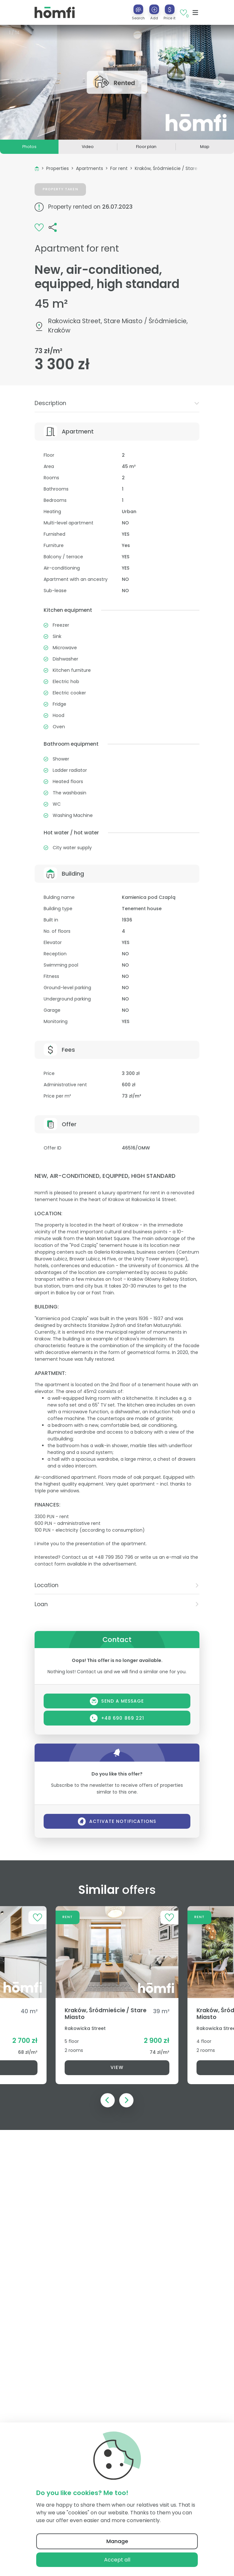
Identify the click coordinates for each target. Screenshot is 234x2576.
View (117, 2067)
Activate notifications (117, 1821)
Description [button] (116, 403)
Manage (117, 2541)
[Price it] (170, 9)
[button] (154, 12)
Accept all (117, 2559)
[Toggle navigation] (195, 12)
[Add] (154, 9)
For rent (119, 168)
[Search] (138, 9)
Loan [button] (116, 1604)
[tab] (117, 403)
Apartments (89, 168)
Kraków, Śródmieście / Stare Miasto (174, 168)
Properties (57, 168)
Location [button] (116, 1585)
